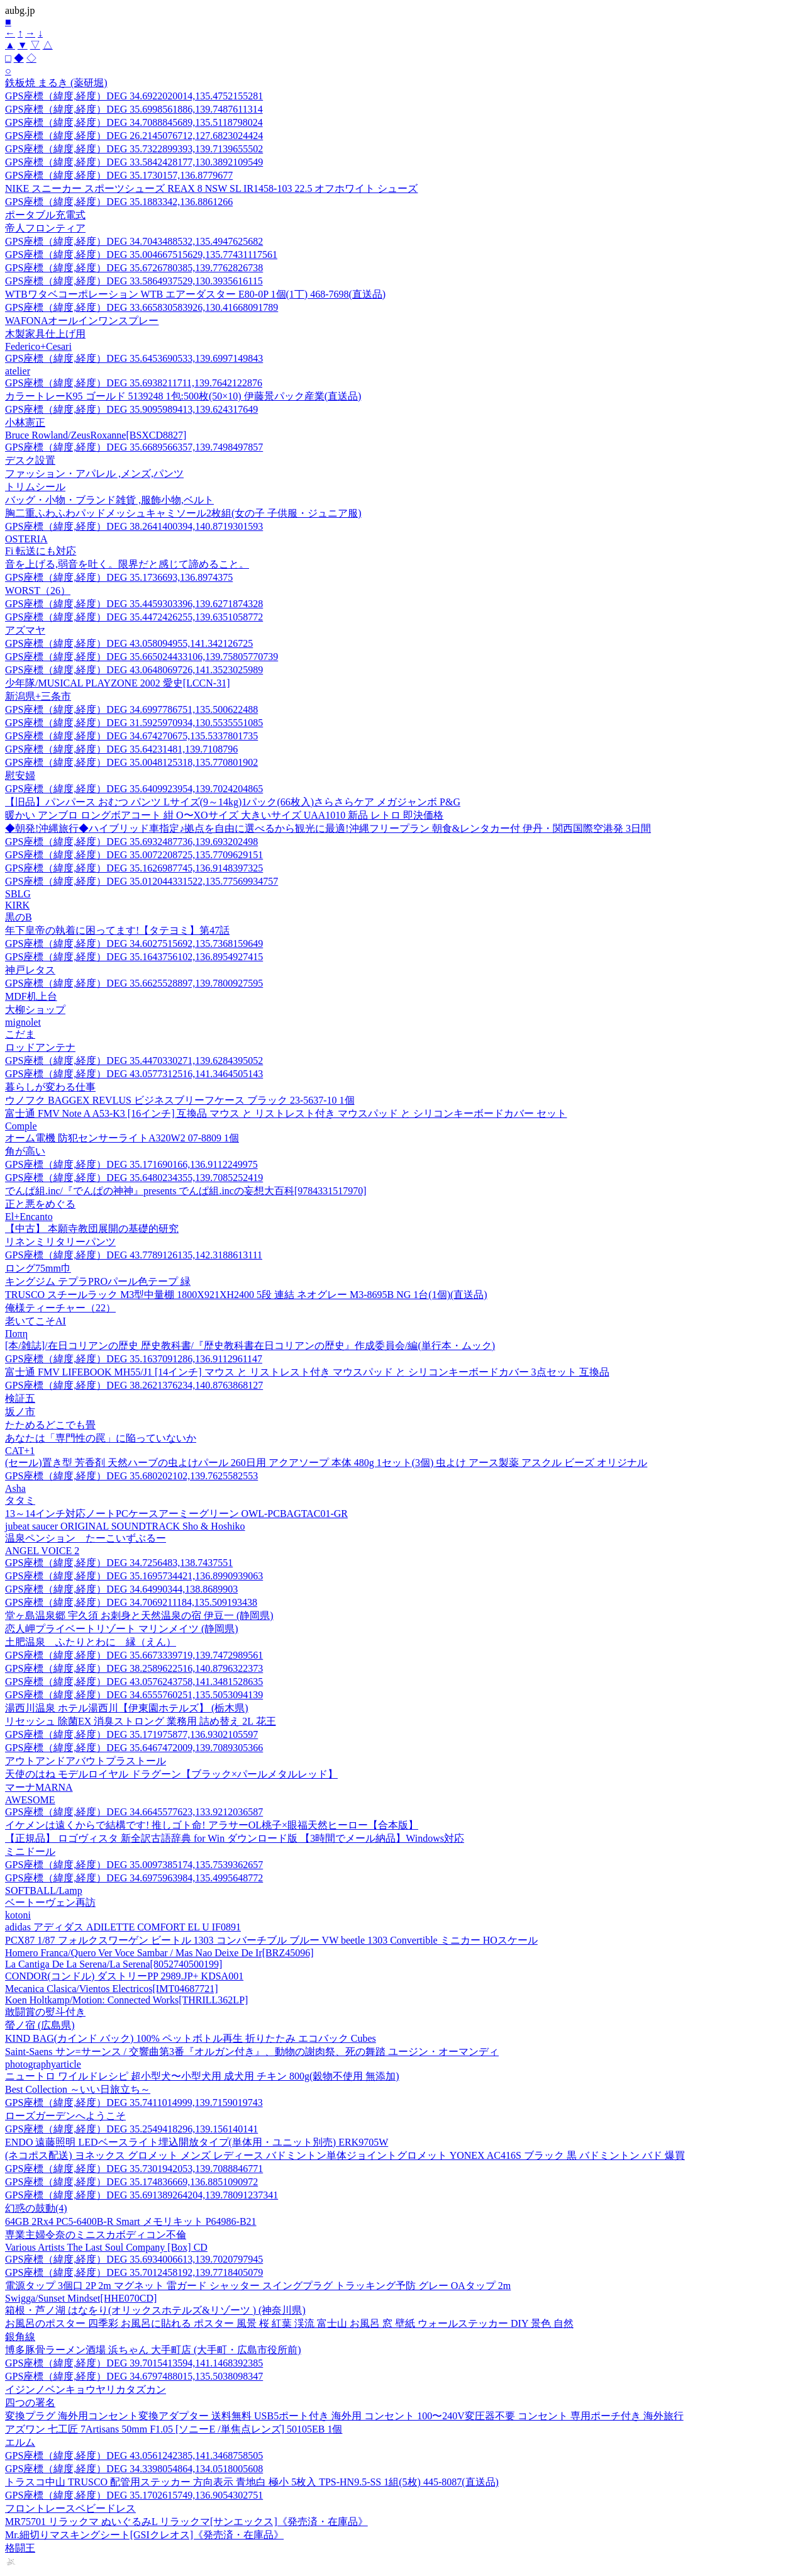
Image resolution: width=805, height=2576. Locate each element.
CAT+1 (20, 1450)
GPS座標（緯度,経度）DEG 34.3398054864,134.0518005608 (134, 2468)
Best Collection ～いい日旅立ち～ (77, 2089)
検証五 (20, 1398)
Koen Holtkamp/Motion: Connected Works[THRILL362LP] (126, 2000)
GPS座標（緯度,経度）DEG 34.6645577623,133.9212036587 (134, 1811)
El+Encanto (29, 1216)
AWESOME (30, 1800)
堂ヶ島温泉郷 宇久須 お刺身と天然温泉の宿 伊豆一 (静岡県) (139, 1615)
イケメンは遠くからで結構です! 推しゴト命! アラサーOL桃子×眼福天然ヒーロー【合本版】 (211, 1825)
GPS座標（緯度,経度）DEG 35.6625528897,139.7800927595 (134, 983)
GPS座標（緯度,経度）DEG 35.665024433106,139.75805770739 (141, 656)
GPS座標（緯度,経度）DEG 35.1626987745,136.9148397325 (134, 868)
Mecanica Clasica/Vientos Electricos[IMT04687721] (111, 1988)
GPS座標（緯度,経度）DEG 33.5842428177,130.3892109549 (134, 162)
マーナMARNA (39, 1787)
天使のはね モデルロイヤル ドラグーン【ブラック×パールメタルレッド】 (171, 1774)
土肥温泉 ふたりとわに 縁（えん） (90, 1642)
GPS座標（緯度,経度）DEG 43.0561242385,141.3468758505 (134, 2455)
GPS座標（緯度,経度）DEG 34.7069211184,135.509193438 (131, 1602)
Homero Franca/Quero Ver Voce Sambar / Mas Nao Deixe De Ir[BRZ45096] (159, 1952)
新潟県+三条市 (38, 696)
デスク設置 (30, 460)
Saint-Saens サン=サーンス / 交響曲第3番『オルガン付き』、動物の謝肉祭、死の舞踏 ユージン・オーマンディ (252, 2051)
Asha (15, 1488)
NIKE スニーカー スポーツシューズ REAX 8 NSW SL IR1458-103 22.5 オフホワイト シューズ (211, 188)
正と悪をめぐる (40, 1204)
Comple (21, 1126)
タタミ (20, 1500)
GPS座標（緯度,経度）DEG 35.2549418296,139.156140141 (131, 2129)
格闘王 (20, 2548)
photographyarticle (43, 2064)
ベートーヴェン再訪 (50, 1902)
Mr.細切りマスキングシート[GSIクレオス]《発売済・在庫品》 (144, 2534)
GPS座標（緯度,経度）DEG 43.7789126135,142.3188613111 (133, 1255)
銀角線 (20, 2336)
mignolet (23, 1022)
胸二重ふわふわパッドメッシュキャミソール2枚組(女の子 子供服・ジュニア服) (183, 513)
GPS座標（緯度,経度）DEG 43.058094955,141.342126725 (129, 643)
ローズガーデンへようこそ (65, 2115)
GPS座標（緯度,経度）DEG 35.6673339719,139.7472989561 (134, 1655)
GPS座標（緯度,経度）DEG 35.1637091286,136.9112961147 (133, 1358)
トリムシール (35, 486)
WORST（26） (37, 590)
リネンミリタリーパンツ (60, 1241)
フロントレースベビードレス (70, 2508)
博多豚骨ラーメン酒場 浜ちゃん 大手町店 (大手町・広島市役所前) (153, 2349)
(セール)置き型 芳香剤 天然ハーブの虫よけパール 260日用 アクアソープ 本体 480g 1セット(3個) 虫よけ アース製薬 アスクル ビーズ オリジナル (326, 1462)
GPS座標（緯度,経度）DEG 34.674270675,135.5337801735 (131, 736)
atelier (17, 371)
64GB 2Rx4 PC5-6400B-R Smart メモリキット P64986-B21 (131, 2221)
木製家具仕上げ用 (45, 333)
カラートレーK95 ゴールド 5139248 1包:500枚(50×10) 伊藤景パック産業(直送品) (183, 396)
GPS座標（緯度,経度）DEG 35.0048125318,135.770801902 (131, 762)
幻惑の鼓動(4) (36, 2208)
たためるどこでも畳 (50, 1425)
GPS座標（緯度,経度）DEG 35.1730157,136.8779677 (119, 175)
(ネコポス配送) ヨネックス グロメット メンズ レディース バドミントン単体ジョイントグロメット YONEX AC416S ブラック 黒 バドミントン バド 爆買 (345, 2155)
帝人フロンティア (45, 228)
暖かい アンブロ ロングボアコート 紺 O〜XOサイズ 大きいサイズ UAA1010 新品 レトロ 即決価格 (224, 815)
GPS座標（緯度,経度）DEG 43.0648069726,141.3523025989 (134, 669)
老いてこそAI (35, 1321)
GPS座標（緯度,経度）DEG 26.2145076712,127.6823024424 (134, 135)
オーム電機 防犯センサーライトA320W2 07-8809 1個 (122, 1138)
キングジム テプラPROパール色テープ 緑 (98, 1281)
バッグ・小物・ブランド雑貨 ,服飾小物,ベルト (109, 500)
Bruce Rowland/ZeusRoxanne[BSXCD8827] (95, 435)
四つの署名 (30, 2402)
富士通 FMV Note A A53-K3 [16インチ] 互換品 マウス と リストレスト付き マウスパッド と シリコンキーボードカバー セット (286, 1113)
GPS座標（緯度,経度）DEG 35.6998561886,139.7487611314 (134, 109)
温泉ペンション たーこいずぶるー (85, 1538)
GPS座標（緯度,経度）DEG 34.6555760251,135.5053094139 (134, 1694)
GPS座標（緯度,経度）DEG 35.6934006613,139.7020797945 (134, 2259)
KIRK (17, 905)
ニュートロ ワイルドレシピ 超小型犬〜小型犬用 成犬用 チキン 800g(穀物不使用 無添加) (202, 2076)
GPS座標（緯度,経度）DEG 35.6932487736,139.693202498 (131, 841)
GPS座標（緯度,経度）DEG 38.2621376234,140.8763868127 (134, 1385)
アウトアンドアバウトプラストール (85, 1761)
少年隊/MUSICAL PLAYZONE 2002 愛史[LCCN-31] (117, 683)
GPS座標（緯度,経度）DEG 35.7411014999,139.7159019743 (134, 2102)
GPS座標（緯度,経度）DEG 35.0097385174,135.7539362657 (134, 1864)
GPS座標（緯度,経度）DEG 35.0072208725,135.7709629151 (134, 854)
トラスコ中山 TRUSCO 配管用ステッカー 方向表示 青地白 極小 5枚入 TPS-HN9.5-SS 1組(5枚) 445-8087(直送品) (252, 2482)
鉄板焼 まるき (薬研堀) (56, 82)
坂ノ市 (20, 1411)
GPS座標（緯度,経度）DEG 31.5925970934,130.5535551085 (134, 722)
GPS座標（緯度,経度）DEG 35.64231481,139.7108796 (121, 749)
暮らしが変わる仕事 (50, 1087)
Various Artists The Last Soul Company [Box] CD (106, 2247)
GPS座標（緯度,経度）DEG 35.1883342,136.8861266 (119, 201)
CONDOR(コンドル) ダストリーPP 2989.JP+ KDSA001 (124, 1976)
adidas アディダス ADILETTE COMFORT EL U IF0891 (123, 1927)
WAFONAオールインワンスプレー (81, 320)
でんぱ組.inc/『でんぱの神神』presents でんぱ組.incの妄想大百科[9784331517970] (186, 1190)
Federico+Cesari (38, 346)
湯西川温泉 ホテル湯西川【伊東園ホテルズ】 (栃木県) (126, 1708)
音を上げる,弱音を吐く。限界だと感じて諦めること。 (127, 564)
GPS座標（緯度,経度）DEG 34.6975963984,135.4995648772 (134, 1878)
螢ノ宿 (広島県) (40, 2025)
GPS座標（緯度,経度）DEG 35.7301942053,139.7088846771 (134, 2168)
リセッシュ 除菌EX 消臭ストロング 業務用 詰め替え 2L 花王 (140, 1721)
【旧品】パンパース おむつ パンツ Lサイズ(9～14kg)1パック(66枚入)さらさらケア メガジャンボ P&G (232, 802)
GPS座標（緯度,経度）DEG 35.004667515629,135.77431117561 (141, 254)
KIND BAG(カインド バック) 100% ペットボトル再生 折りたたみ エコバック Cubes (190, 2038)
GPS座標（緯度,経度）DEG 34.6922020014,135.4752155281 (134, 96)
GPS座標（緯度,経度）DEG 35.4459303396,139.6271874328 (134, 603)
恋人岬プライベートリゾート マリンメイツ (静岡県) (121, 1628)
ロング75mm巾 (38, 1268)
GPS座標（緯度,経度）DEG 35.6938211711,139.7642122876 (133, 383)
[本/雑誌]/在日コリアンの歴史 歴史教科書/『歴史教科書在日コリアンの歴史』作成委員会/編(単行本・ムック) (250, 1345)
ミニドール (30, 1851)
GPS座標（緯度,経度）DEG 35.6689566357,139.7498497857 (134, 447)
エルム (20, 2442)
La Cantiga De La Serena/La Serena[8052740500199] (113, 1964)
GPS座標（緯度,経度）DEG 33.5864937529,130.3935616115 (134, 281)
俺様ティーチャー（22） (60, 1307)
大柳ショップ (35, 1009)
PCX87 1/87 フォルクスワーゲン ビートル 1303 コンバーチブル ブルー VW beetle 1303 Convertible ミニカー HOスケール (271, 1940)
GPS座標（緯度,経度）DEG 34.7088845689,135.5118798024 (134, 122)
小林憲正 (25, 422)
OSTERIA (26, 539)
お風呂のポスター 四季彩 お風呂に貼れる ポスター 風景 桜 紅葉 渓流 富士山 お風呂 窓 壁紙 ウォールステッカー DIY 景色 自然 (289, 2323)
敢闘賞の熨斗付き (45, 2012)
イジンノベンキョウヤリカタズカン (85, 2389)
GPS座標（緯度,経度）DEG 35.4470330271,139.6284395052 (134, 1060)
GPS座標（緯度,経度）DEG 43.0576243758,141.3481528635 (134, 1681)
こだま (20, 1034)
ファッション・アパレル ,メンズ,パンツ (94, 473)
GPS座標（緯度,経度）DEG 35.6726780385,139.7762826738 (134, 267)
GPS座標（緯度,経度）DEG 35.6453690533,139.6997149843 (134, 358)
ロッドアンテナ (40, 1047)
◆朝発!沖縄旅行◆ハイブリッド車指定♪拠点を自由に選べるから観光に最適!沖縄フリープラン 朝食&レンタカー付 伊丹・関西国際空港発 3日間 (328, 828)
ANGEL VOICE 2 (42, 1550)
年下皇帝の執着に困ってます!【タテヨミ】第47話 (117, 930)
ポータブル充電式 (45, 215)
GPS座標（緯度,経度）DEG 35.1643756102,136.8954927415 (134, 956)
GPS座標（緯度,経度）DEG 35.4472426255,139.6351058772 (134, 617)
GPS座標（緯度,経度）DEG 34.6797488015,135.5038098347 (134, 2376)
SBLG (18, 893)
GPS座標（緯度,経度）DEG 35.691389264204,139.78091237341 (141, 2195)
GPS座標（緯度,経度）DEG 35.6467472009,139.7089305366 (134, 1747)
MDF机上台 (31, 996)
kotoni (18, 1915)
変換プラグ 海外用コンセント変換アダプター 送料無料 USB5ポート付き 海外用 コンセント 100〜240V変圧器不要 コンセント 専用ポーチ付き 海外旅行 (344, 2416)
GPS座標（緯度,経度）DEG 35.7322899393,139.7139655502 (134, 148)
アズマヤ (25, 630)
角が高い (25, 1151)
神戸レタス (30, 970)
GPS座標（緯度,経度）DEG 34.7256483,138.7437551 (119, 1562)
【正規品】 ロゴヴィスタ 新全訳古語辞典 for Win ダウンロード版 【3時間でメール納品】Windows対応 (234, 1838)
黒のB (18, 917)
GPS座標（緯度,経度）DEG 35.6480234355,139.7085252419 (134, 1177)
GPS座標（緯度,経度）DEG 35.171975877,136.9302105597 (131, 1734)
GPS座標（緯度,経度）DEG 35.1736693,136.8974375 (119, 577)
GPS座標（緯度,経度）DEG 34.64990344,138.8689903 (121, 1589)
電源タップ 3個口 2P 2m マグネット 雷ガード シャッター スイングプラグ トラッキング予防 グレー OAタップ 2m (258, 2285)
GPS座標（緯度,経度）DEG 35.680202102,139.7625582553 (131, 1475)
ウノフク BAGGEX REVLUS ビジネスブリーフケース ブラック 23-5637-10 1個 (180, 1100)
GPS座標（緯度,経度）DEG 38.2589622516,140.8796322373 (134, 1668)
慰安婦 (20, 775)
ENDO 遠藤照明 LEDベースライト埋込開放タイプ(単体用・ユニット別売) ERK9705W (196, 2142)
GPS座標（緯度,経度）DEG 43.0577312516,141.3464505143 (134, 1073)
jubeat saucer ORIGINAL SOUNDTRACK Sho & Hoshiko (125, 1526)
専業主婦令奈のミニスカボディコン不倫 (95, 2234)
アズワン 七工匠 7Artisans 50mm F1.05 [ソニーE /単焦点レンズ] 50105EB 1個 (173, 2429)
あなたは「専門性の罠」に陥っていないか (100, 1438)
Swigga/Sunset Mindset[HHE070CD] (81, 2298)
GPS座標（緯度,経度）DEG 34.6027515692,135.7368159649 (134, 943)
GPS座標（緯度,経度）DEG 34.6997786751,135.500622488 (131, 709)
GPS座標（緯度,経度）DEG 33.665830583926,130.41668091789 (141, 307)
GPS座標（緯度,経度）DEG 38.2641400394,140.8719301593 (134, 526)
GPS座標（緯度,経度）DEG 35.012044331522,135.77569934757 (141, 881)
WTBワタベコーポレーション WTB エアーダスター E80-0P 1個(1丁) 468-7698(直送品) (195, 294)
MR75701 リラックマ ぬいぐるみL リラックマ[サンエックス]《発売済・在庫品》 (186, 2521)
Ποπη (16, 1333)
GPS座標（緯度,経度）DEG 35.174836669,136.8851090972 (131, 2181)
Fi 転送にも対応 (40, 551)
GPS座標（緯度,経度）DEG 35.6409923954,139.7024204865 (134, 788)
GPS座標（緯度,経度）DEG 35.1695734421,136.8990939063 (134, 1576)
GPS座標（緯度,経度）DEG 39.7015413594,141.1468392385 (134, 2363)
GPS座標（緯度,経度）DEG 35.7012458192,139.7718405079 (134, 2272)
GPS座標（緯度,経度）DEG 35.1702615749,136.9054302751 (134, 2495)
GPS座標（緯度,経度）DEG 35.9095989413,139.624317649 (131, 409)
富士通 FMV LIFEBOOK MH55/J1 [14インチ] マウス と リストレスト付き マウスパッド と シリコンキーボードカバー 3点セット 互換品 (307, 1372)
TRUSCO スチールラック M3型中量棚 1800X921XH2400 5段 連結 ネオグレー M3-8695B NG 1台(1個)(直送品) (246, 1294)
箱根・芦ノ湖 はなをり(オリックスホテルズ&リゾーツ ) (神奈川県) (155, 2310)
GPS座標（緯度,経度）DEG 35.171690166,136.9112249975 (131, 1164)
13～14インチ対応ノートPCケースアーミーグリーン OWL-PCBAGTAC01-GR (176, 1513)
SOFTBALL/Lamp (43, 1890)
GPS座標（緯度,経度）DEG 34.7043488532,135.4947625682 (134, 241)
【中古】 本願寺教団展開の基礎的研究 (92, 1228)
